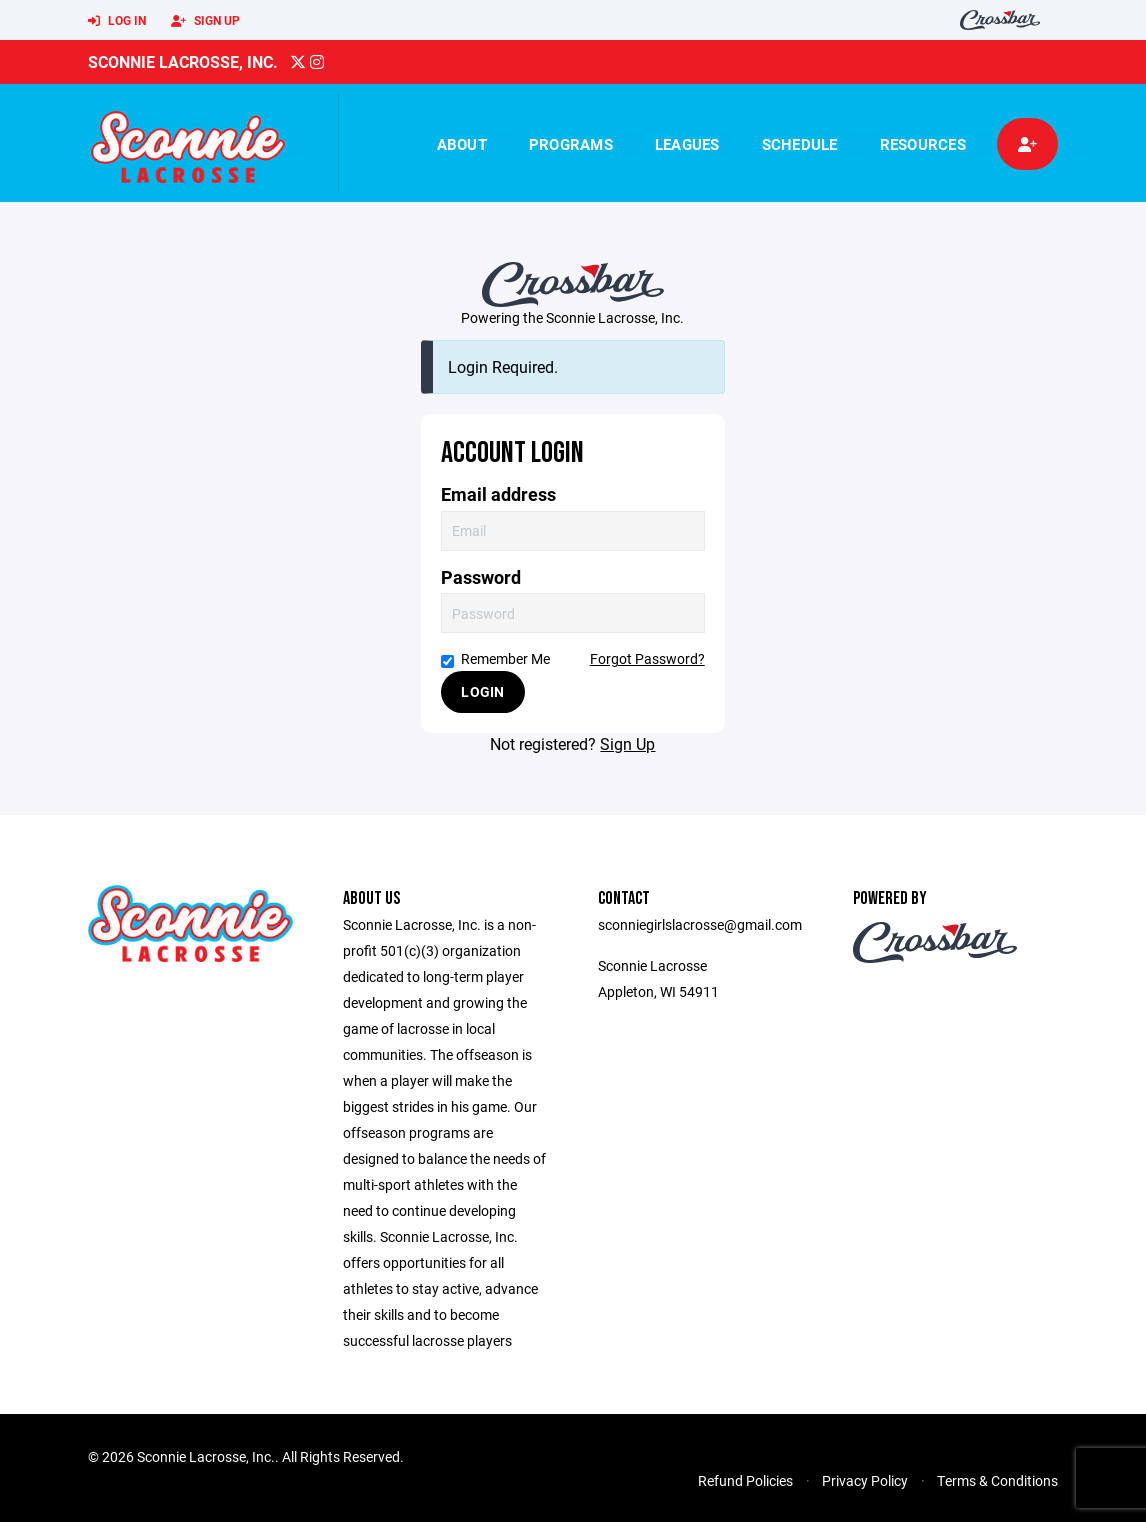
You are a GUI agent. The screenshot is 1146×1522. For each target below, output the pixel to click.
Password (481, 577)
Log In (117, 21)
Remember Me (495, 658)
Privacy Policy (865, 1480)
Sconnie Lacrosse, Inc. (183, 61)
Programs (571, 144)
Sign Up (205, 21)
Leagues (687, 144)
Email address (498, 494)
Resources (923, 144)
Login (482, 691)
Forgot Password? (647, 658)
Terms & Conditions (997, 1480)
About (462, 144)
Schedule (800, 144)
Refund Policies (745, 1480)
